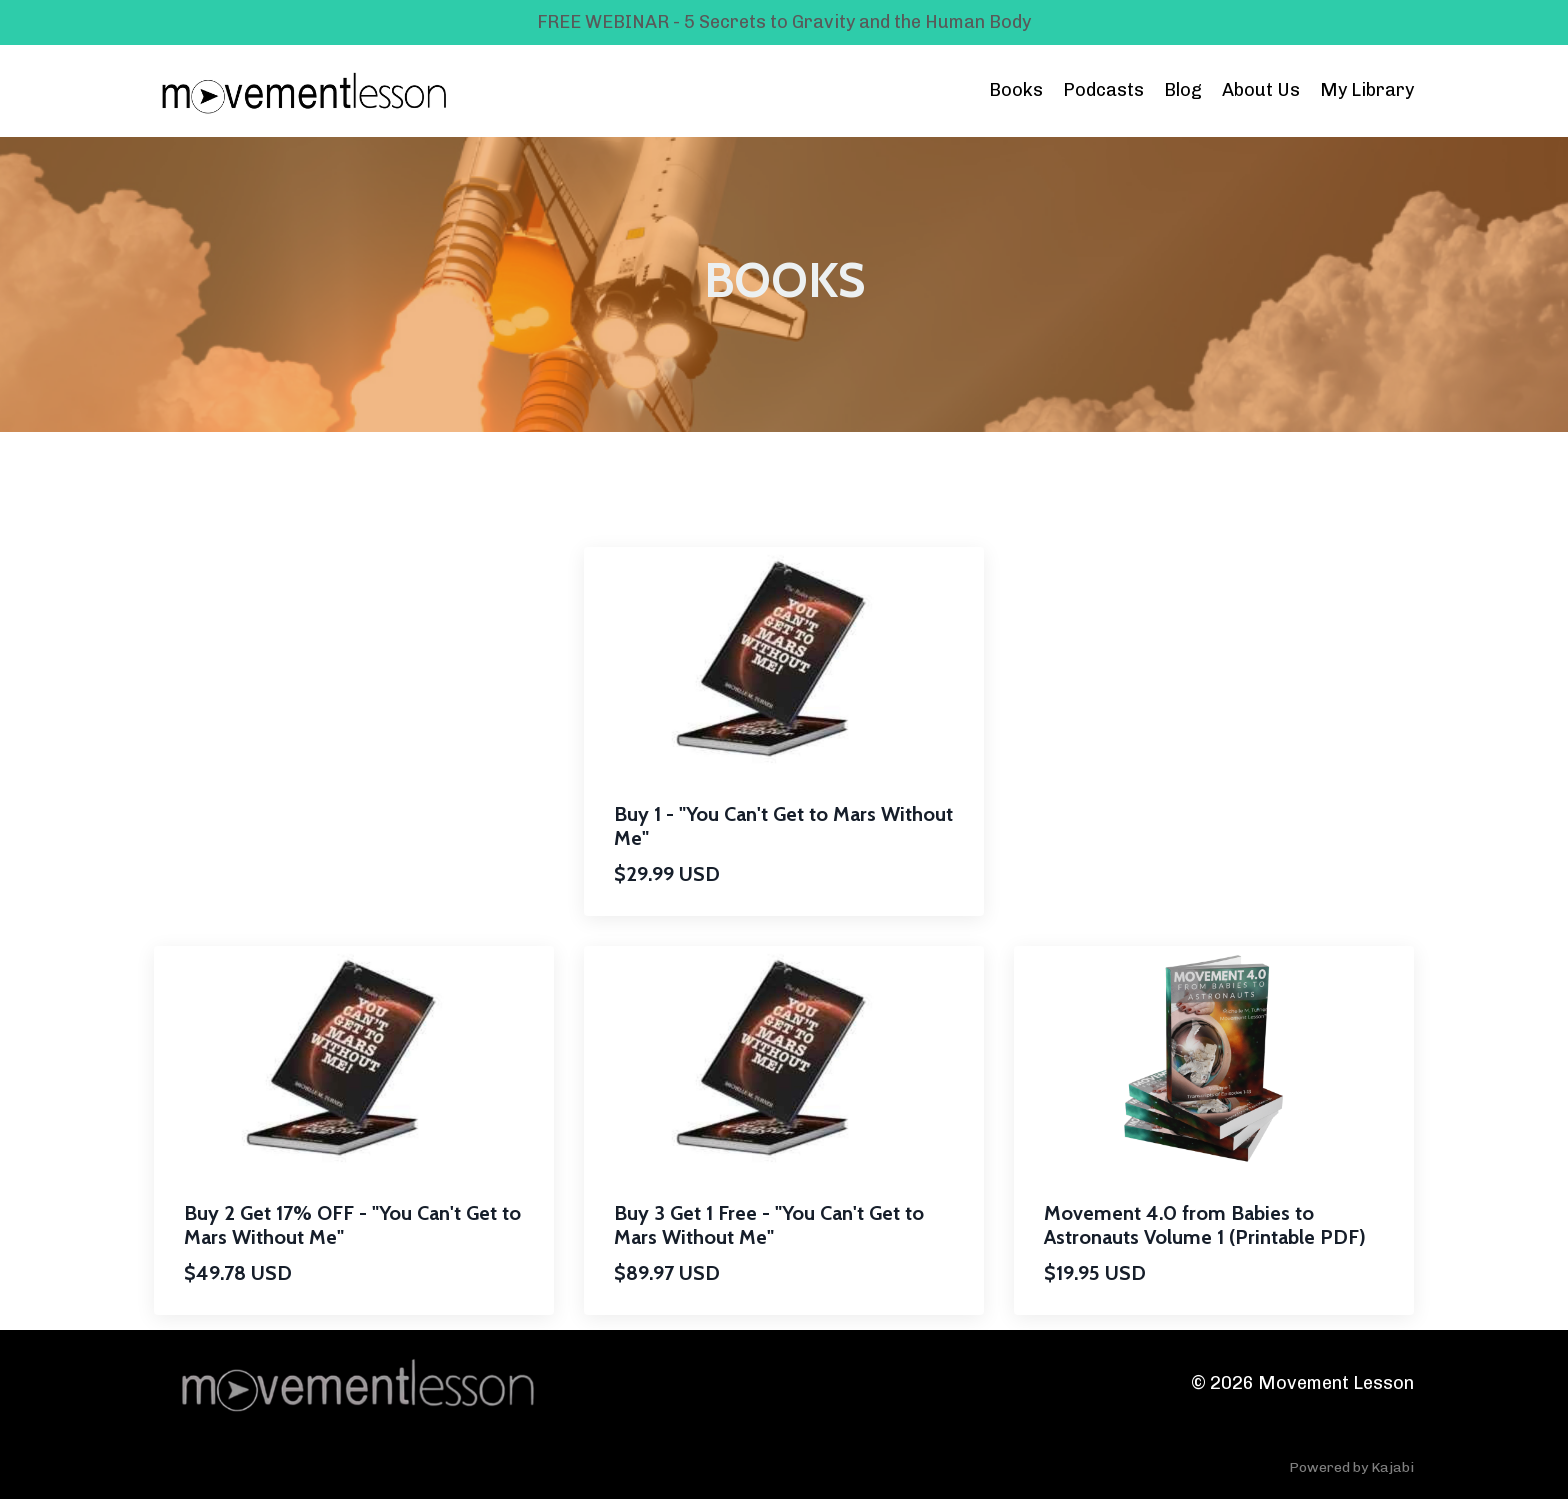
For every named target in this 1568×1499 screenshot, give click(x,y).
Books (1016, 90)
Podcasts (1103, 90)
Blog (1183, 90)
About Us (1261, 90)
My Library (1367, 90)
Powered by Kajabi (1351, 1467)
